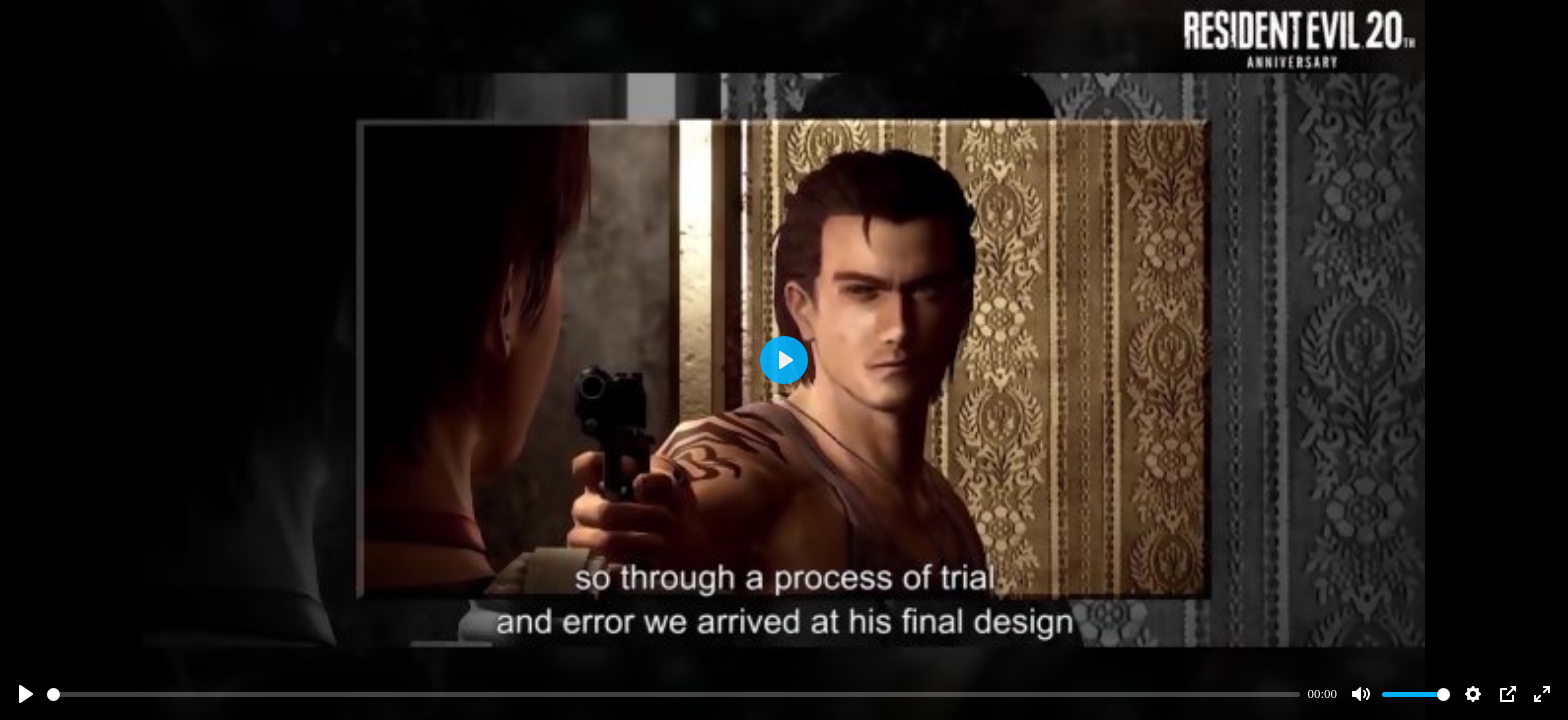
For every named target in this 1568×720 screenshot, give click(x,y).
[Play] (26, 694)
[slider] (673, 694)
